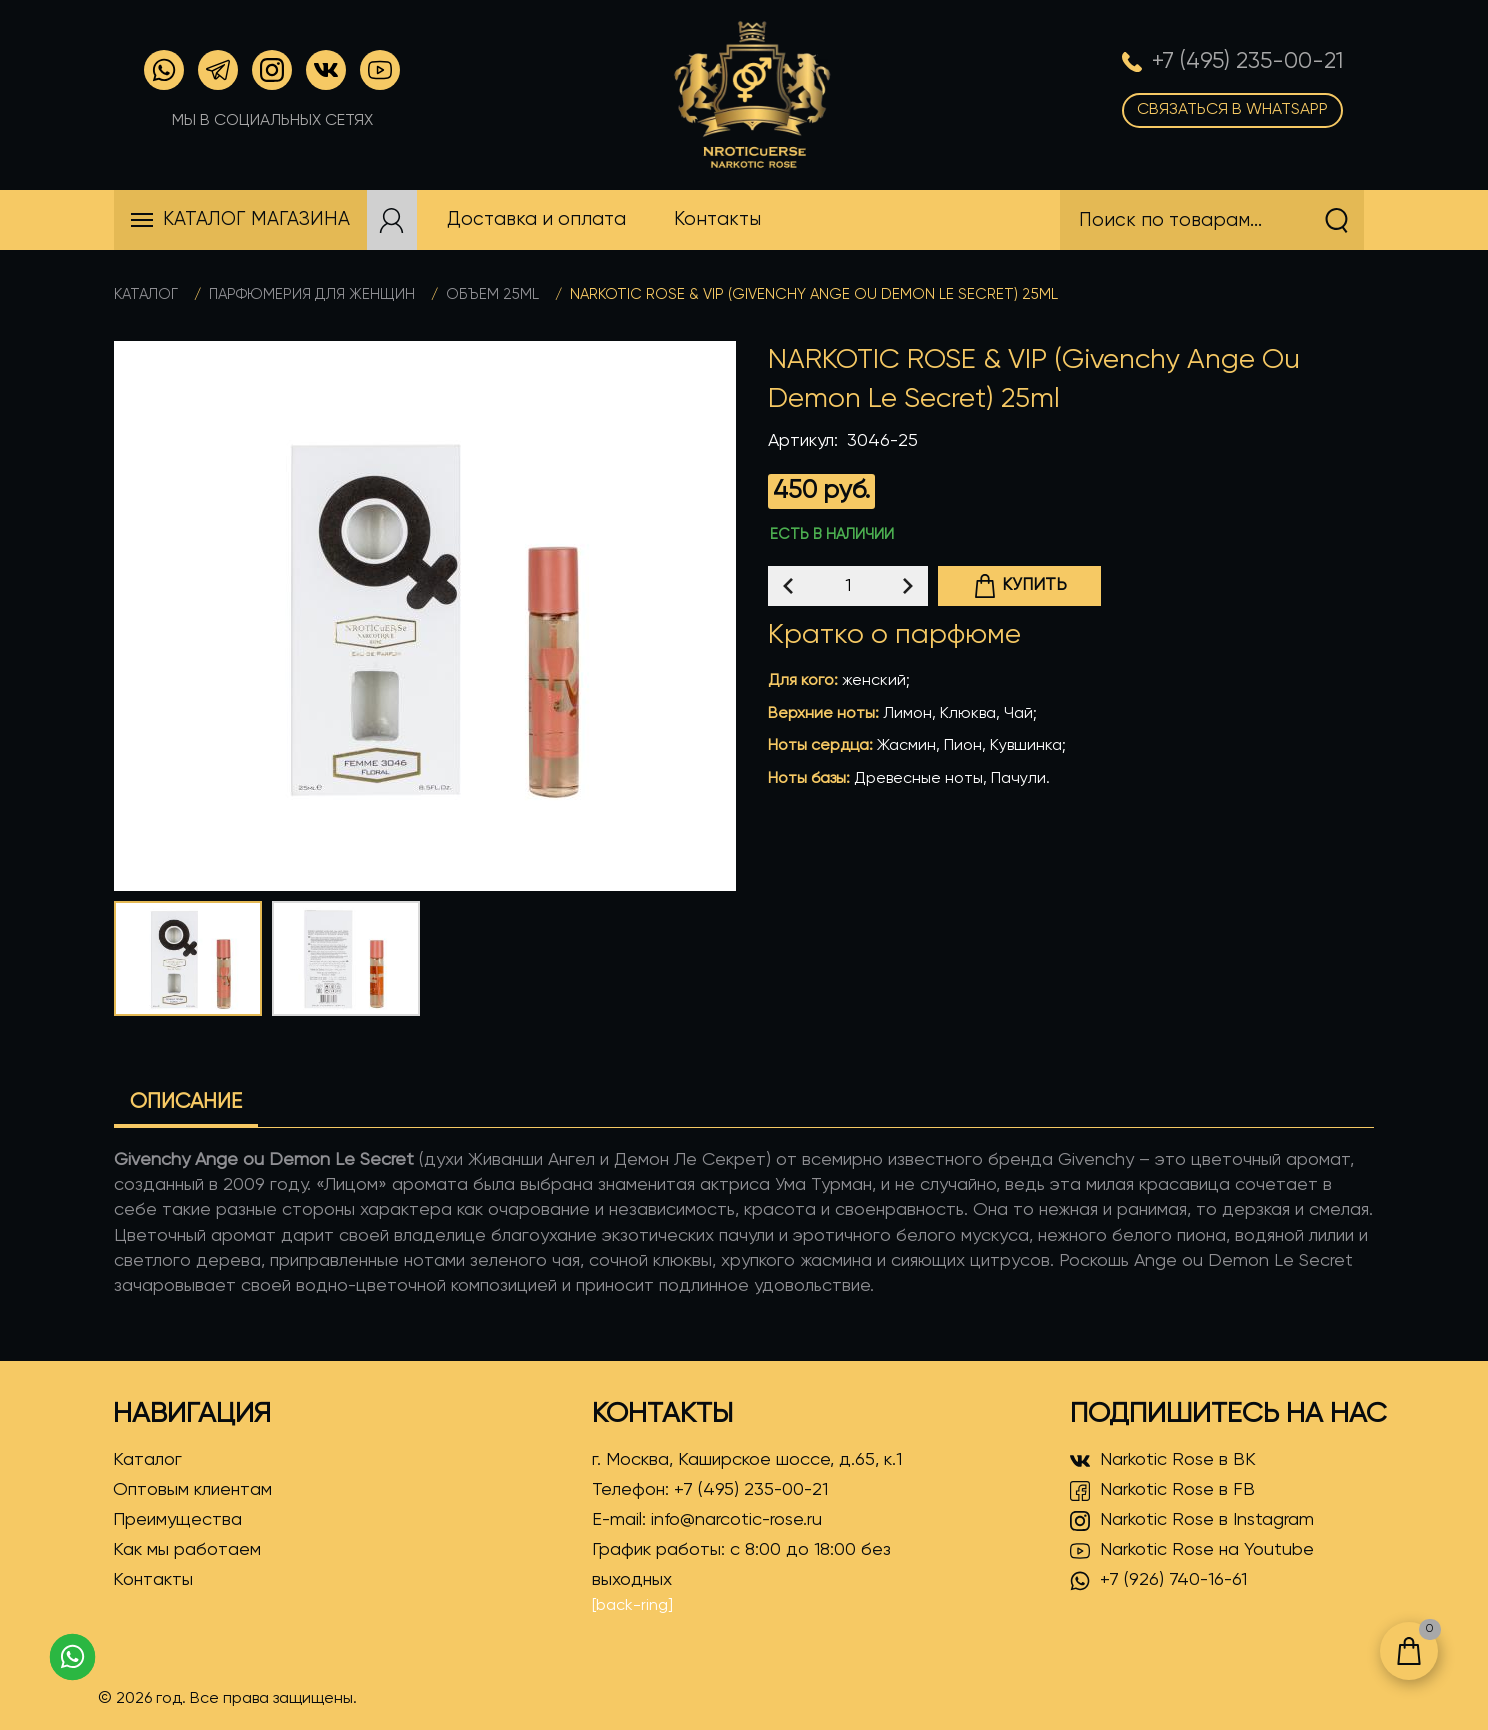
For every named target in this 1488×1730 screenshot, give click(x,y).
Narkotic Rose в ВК (1163, 1461)
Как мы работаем (187, 1550)
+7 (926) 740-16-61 (1158, 1581)
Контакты (153, 1580)
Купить (1020, 586)
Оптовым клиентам (192, 1490)
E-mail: (707, 1520)
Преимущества (177, 1520)
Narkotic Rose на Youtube (1192, 1551)
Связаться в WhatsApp (1232, 110)
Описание (186, 1102)
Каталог (146, 294)
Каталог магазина (256, 219)
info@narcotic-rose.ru (736, 1520)
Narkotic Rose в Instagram (1192, 1521)
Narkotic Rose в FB (1162, 1491)
